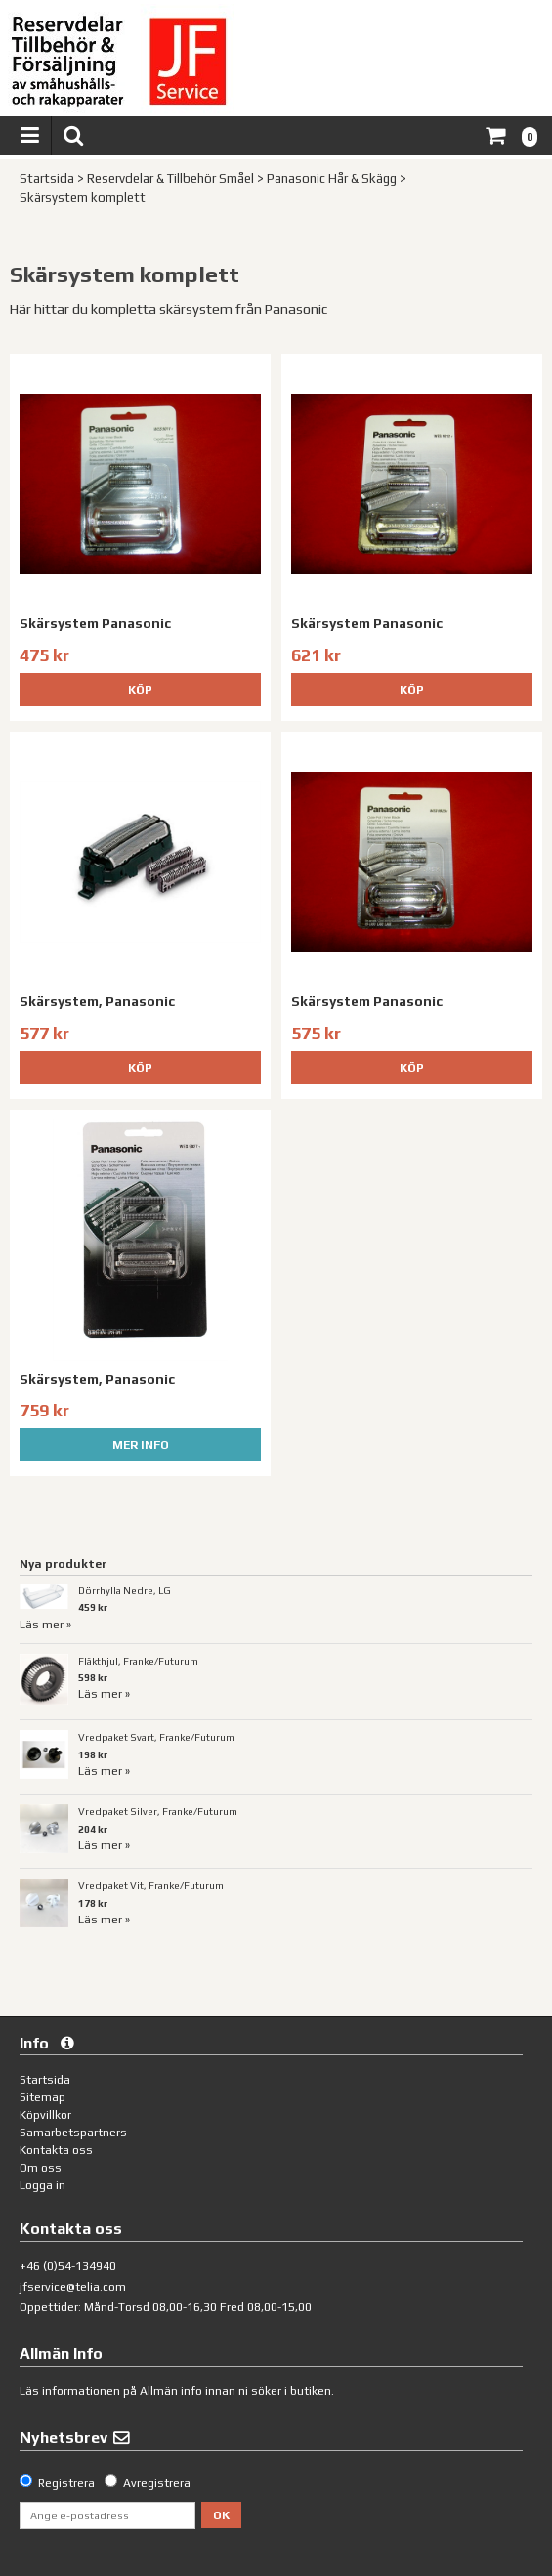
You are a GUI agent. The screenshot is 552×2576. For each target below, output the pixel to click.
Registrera (66, 2483)
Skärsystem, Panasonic (97, 1001)
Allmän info (171, 2391)
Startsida (47, 178)
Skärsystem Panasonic (95, 623)
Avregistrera (157, 2483)
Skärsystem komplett (83, 197)
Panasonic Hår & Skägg (332, 178)
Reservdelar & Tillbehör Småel (170, 178)
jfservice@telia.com (73, 2287)
